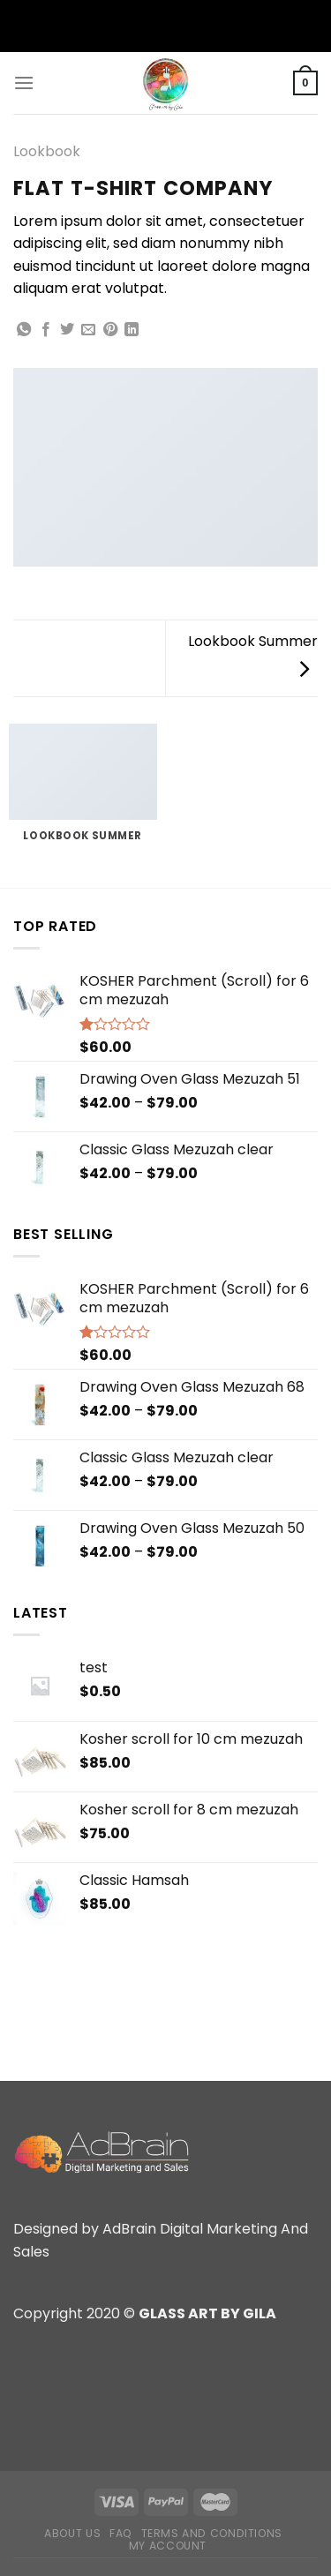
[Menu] (23, 82)
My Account (168, 2545)
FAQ (120, 2533)
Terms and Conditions (211, 2533)
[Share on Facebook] (46, 330)
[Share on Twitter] (67, 330)
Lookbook (46, 151)
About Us (72, 2533)
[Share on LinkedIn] (131, 330)
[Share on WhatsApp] (24, 330)
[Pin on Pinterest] (110, 330)
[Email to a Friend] (88, 330)
